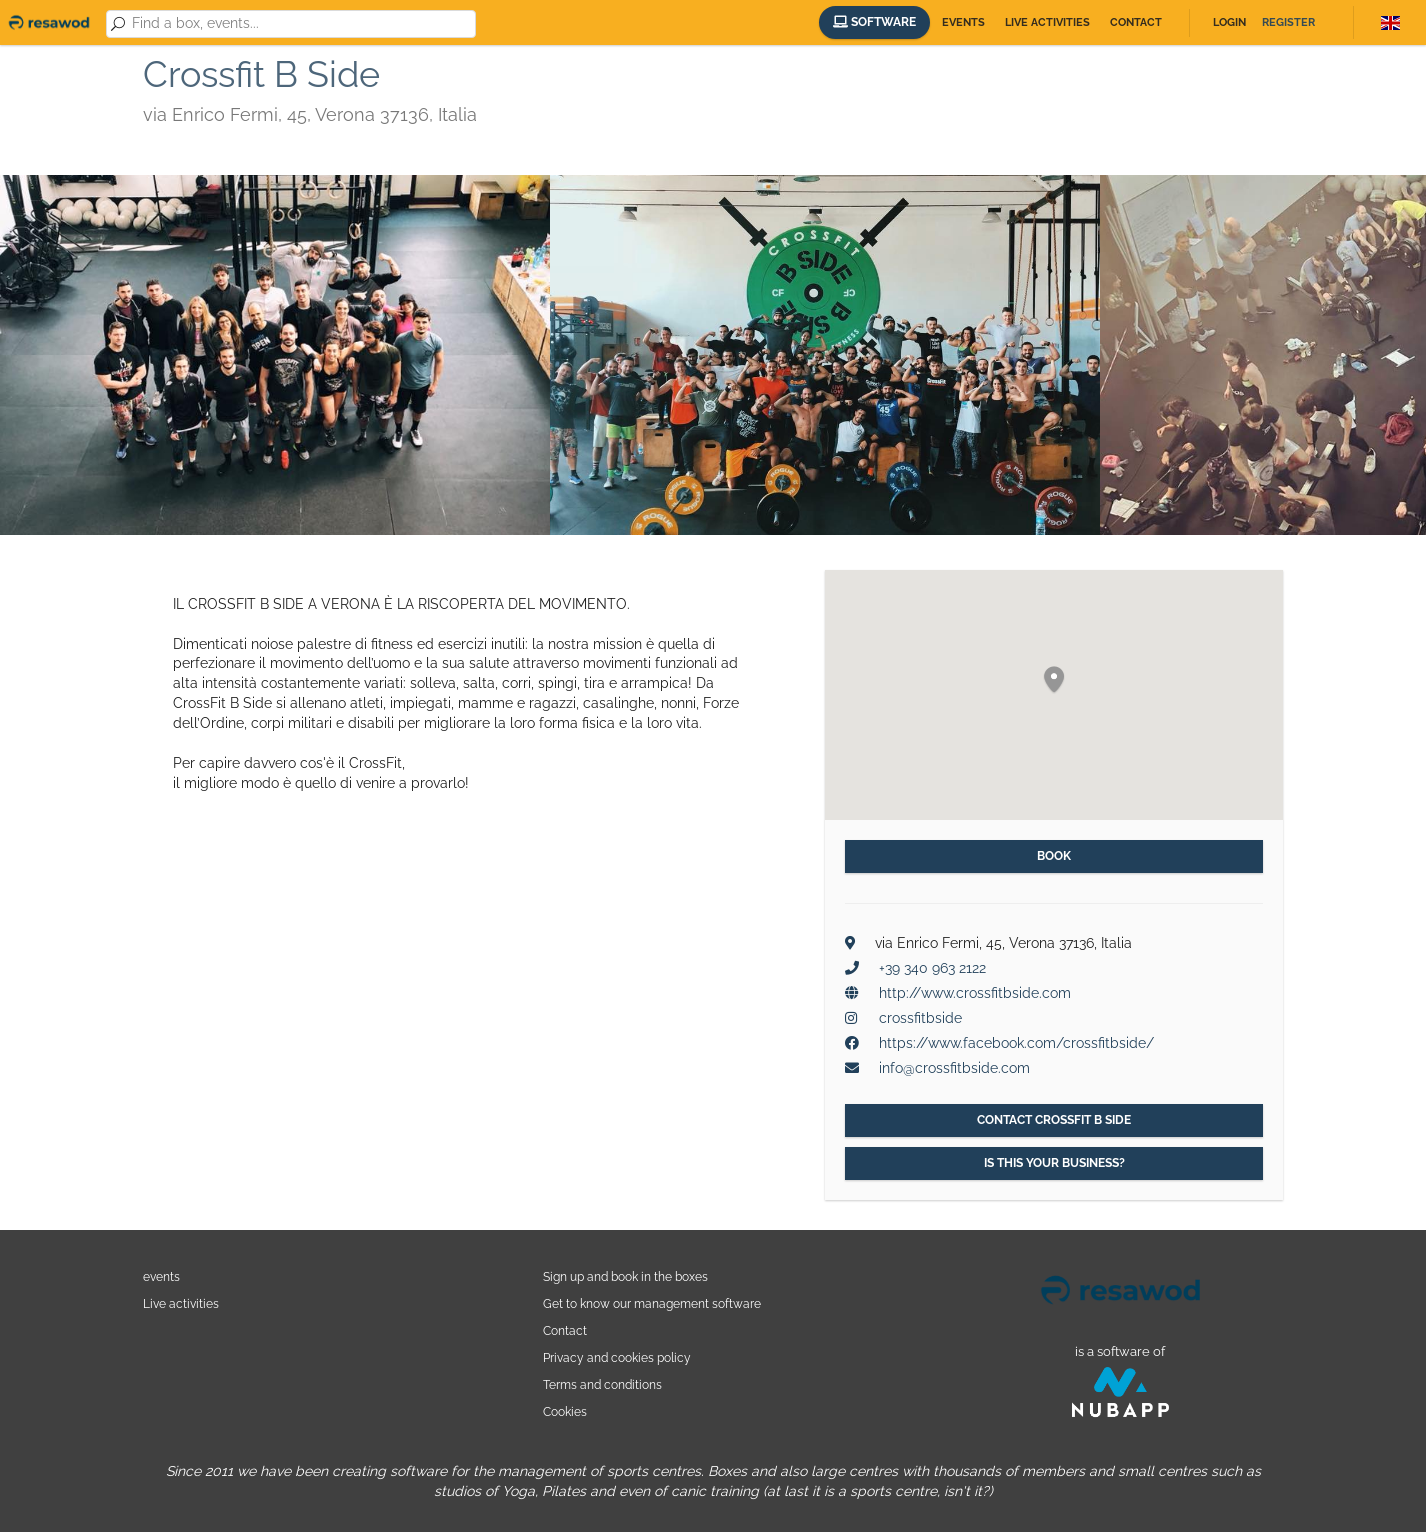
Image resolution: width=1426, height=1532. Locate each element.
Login (1229, 22)
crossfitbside (920, 1018)
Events (963, 22)
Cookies (565, 1411)
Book (1054, 856)
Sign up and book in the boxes (625, 1276)
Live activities (1047, 22)
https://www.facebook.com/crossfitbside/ (1016, 1043)
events (161, 1276)
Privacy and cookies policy (617, 1357)
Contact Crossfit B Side (1054, 1120)
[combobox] (300, 24)
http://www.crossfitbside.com (975, 993)
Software (874, 22)
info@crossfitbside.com (954, 1068)
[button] (1054, 680)
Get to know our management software (652, 1303)
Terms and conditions (602, 1384)
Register (1288, 22)
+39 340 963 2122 (932, 968)
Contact (1136, 22)
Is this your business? (1054, 1163)
